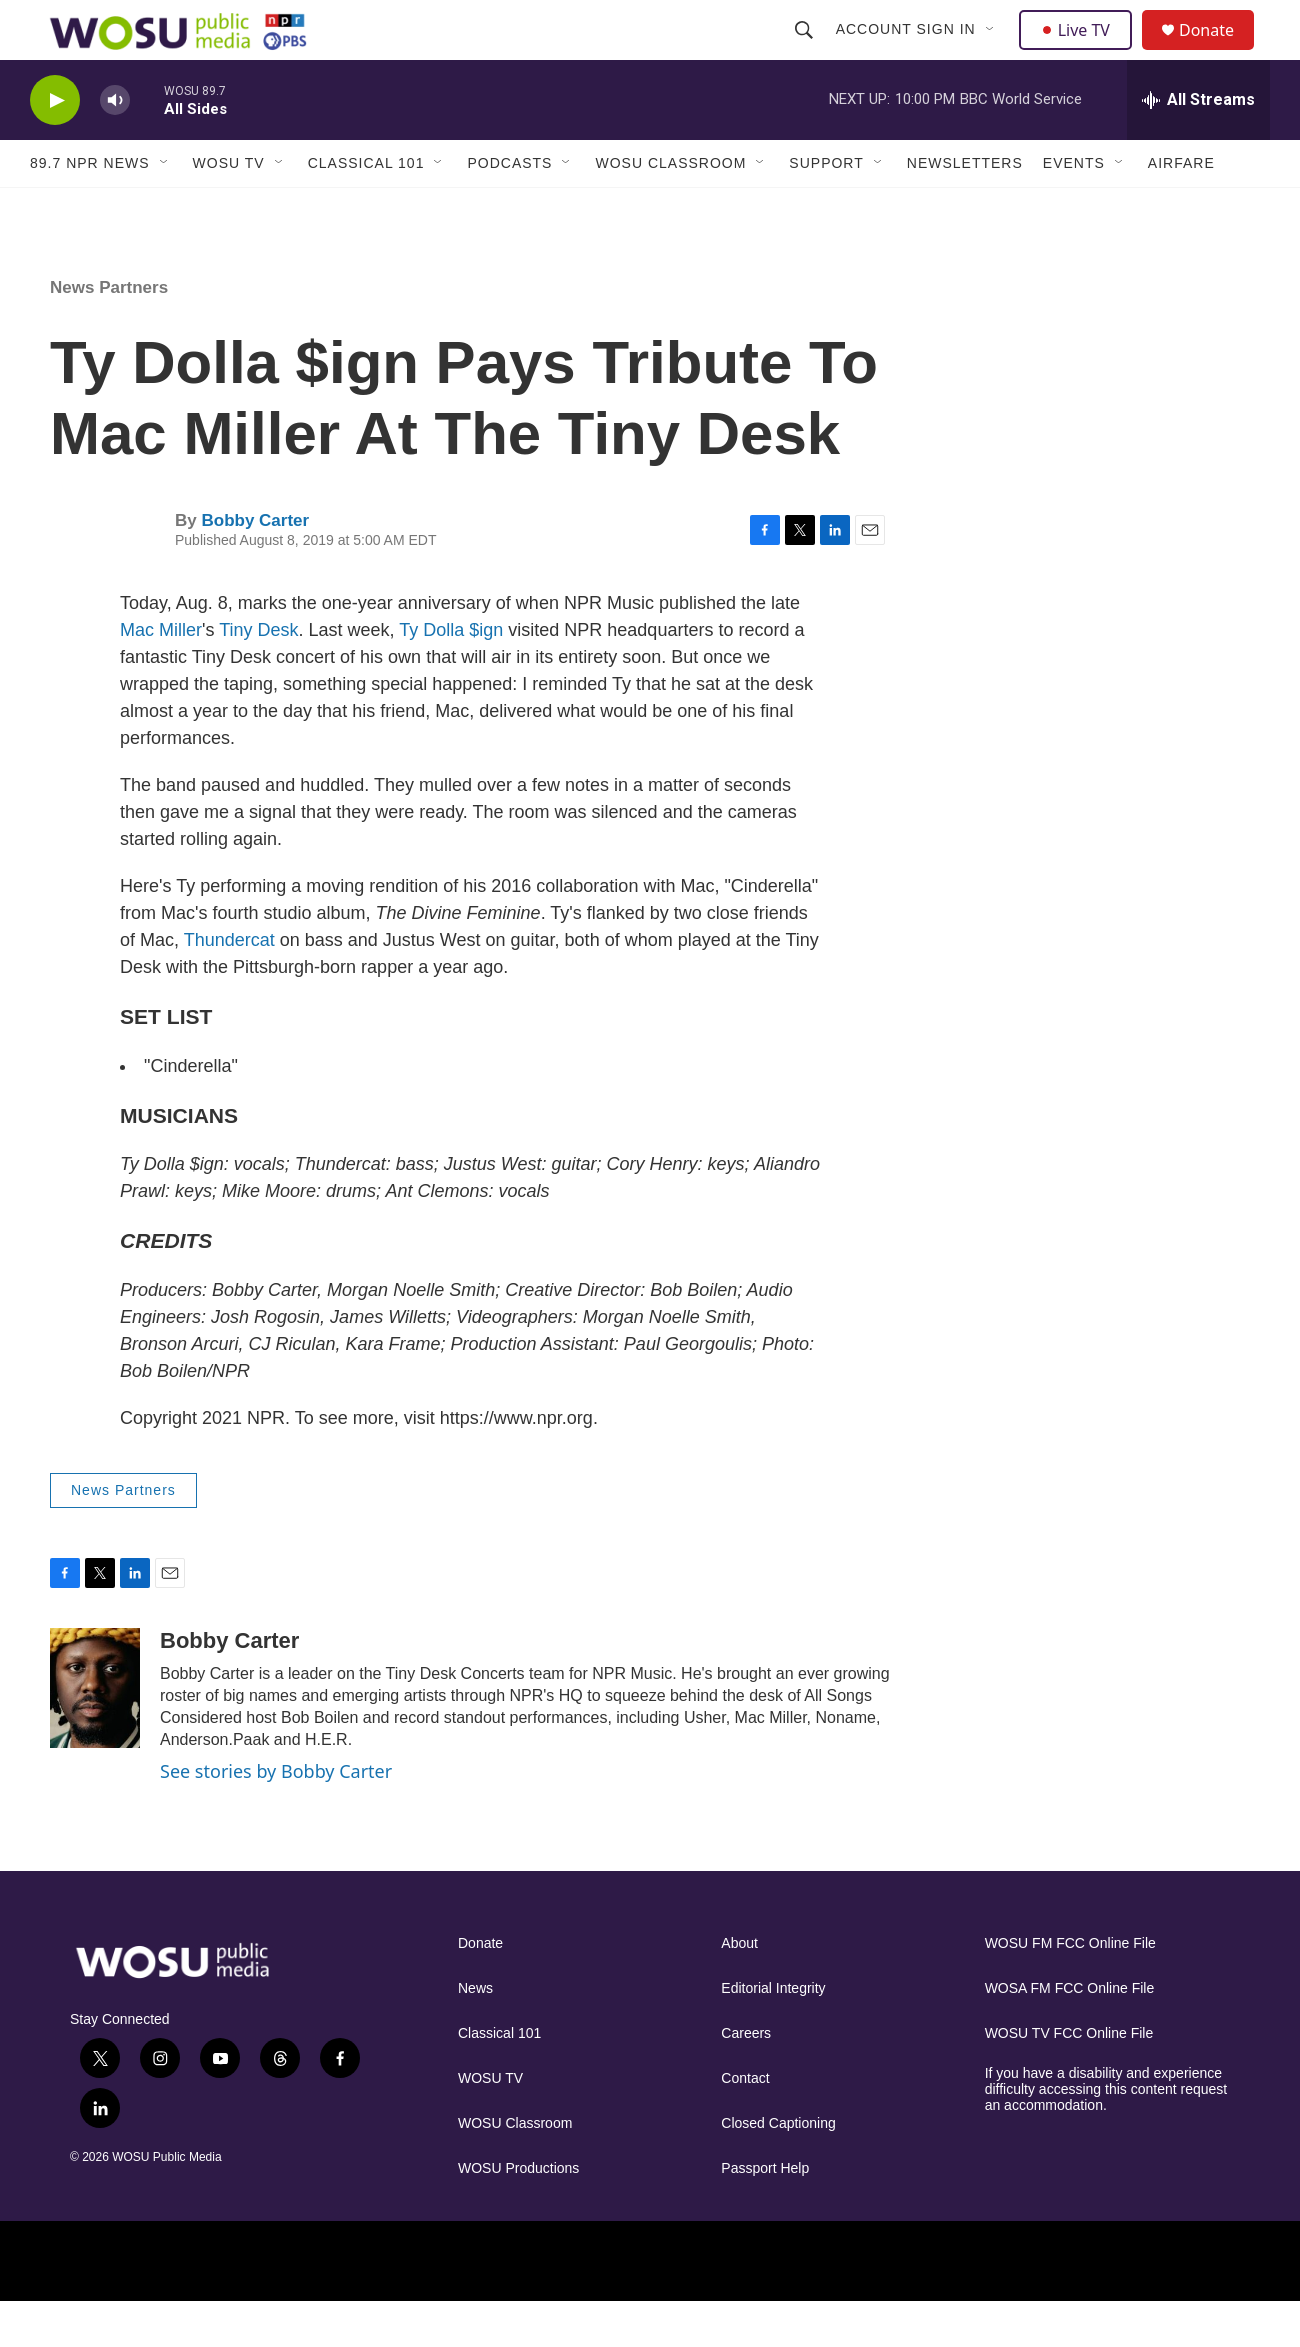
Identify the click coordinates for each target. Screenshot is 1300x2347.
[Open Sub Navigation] (993, 52)
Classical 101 (366, 208)
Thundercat (229, 985)
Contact (745, 2123)
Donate (1219, 52)
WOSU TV (229, 208)
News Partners (109, 332)
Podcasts (509, 208)
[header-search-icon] (806, 52)
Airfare (1181, 208)
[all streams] (1198, 145)
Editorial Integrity (773, 2033)
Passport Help (765, 2213)
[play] (55, 145)
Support (826, 208)
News (475, 2033)
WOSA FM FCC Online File (1070, 2033)
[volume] (115, 145)
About (739, 1988)
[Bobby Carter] (95, 1733)
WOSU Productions (518, 2213)
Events (1074, 208)
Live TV (1081, 52)
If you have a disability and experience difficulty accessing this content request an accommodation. (1106, 2134)
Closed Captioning (778, 2168)
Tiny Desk (258, 675)
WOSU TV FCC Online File (1069, 2078)
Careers (746, 2078)
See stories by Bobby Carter (276, 1816)
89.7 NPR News (90, 208)
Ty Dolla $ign (451, 675)
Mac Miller (161, 675)
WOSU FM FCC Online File (1070, 1988)
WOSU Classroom (670, 208)
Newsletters (965, 208)
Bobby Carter (255, 565)
